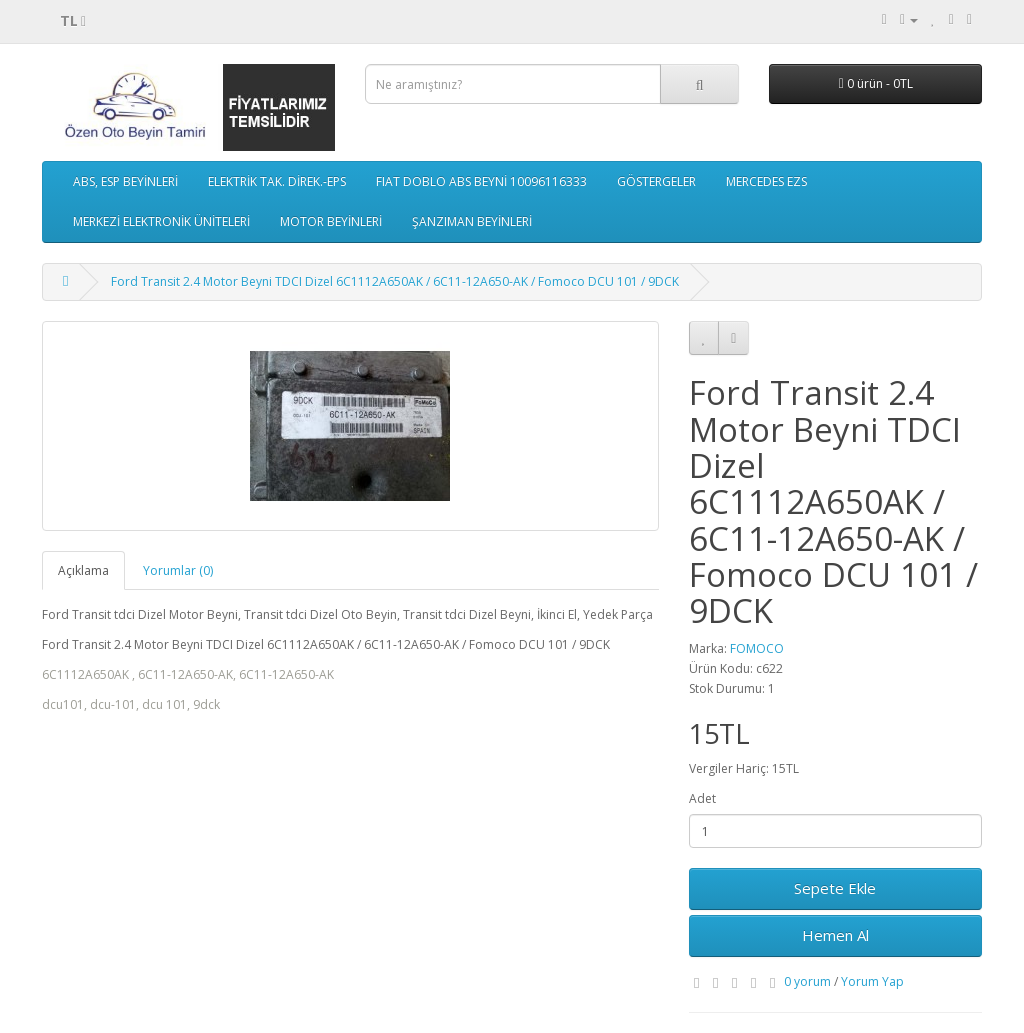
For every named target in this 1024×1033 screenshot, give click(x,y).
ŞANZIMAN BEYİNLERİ (472, 221)
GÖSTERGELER (656, 181)
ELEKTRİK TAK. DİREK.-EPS (277, 181)
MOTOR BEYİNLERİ (331, 221)
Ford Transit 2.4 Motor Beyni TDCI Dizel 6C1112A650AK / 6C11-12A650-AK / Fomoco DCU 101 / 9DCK (395, 281)
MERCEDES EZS (766, 181)
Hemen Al (835, 935)
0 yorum (807, 981)
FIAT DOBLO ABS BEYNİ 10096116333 (481, 181)
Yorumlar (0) (178, 570)
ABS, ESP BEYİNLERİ (125, 181)
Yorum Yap (872, 981)
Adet (702, 798)
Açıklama (83, 570)
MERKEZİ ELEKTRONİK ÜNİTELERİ (161, 221)
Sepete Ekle (835, 888)
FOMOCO (757, 648)
